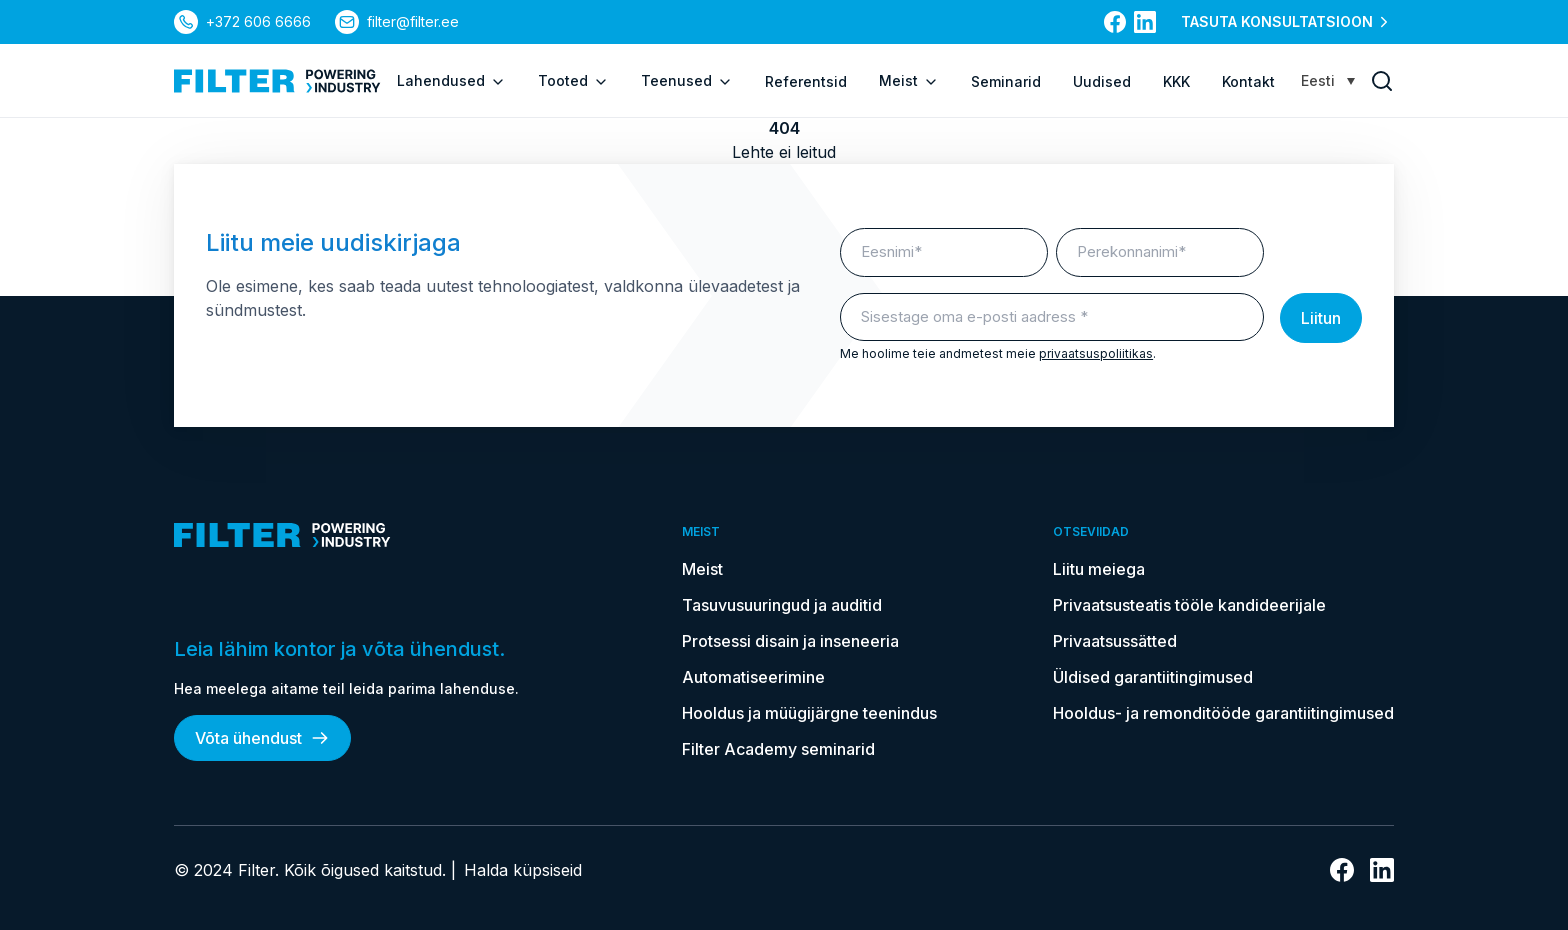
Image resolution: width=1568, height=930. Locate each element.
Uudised (1102, 81)
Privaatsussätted (1115, 641)
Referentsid (806, 81)
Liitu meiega (1099, 569)
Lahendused (451, 81)
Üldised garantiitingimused (1153, 677)
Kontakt (1248, 81)
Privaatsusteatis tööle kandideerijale (1189, 605)
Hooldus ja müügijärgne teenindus (809, 713)
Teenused (687, 81)
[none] (1328, 80)
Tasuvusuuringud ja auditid (782, 605)
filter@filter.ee (413, 21)
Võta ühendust (262, 738)
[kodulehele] (277, 81)
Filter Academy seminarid (778, 749)
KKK (1176, 81)
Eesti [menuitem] (1318, 80)
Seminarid (1006, 81)
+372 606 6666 (258, 21)
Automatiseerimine (753, 677)
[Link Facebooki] (1115, 22)
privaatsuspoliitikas (1096, 353)
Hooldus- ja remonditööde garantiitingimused (1223, 713)
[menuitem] (1328, 80)
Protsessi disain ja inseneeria (790, 641)
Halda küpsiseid (523, 870)
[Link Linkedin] (1145, 22)
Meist (909, 81)
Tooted (573, 81)
